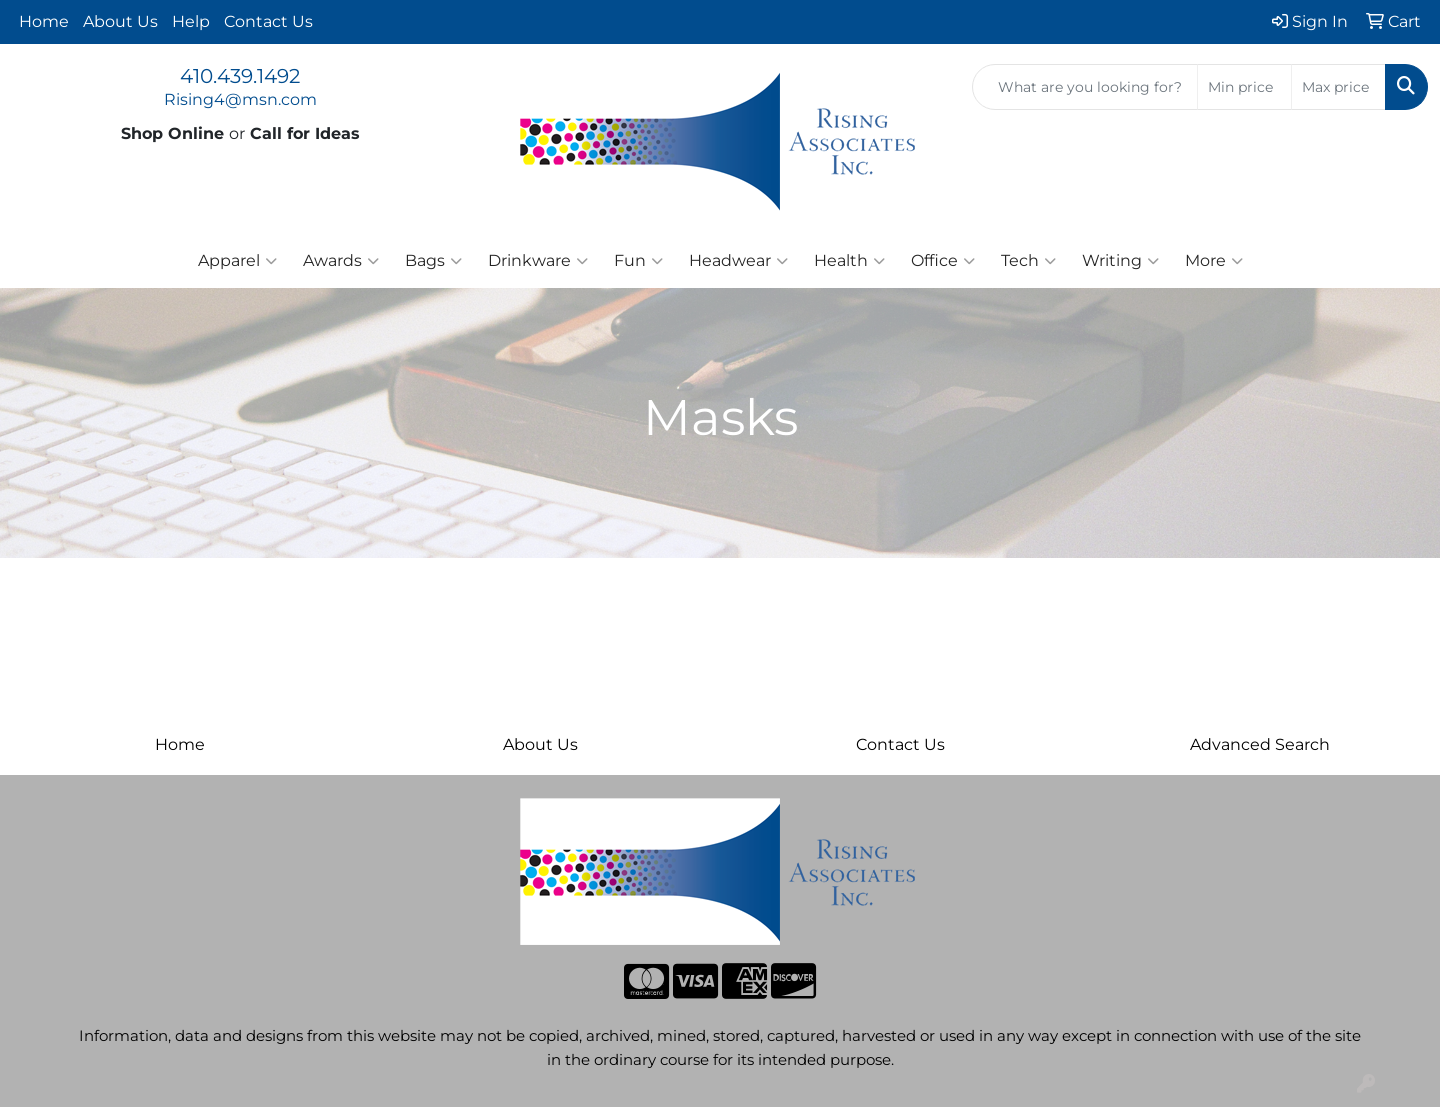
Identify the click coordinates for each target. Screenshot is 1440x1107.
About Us (120, 21)
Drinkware (538, 261)
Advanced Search (1260, 744)
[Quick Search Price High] (1338, 87)
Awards (341, 261)
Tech (1028, 261)
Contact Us (268, 21)
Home (44, 21)
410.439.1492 (240, 76)
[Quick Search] (1085, 87)
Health (849, 261)
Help (191, 21)
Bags (433, 261)
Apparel (237, 261)
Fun (638, 261)
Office (943, 261)
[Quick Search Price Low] (1244, 87)
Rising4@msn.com (240, 99)
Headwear (738, 261)
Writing (1120, 261)
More (1214, 261)
